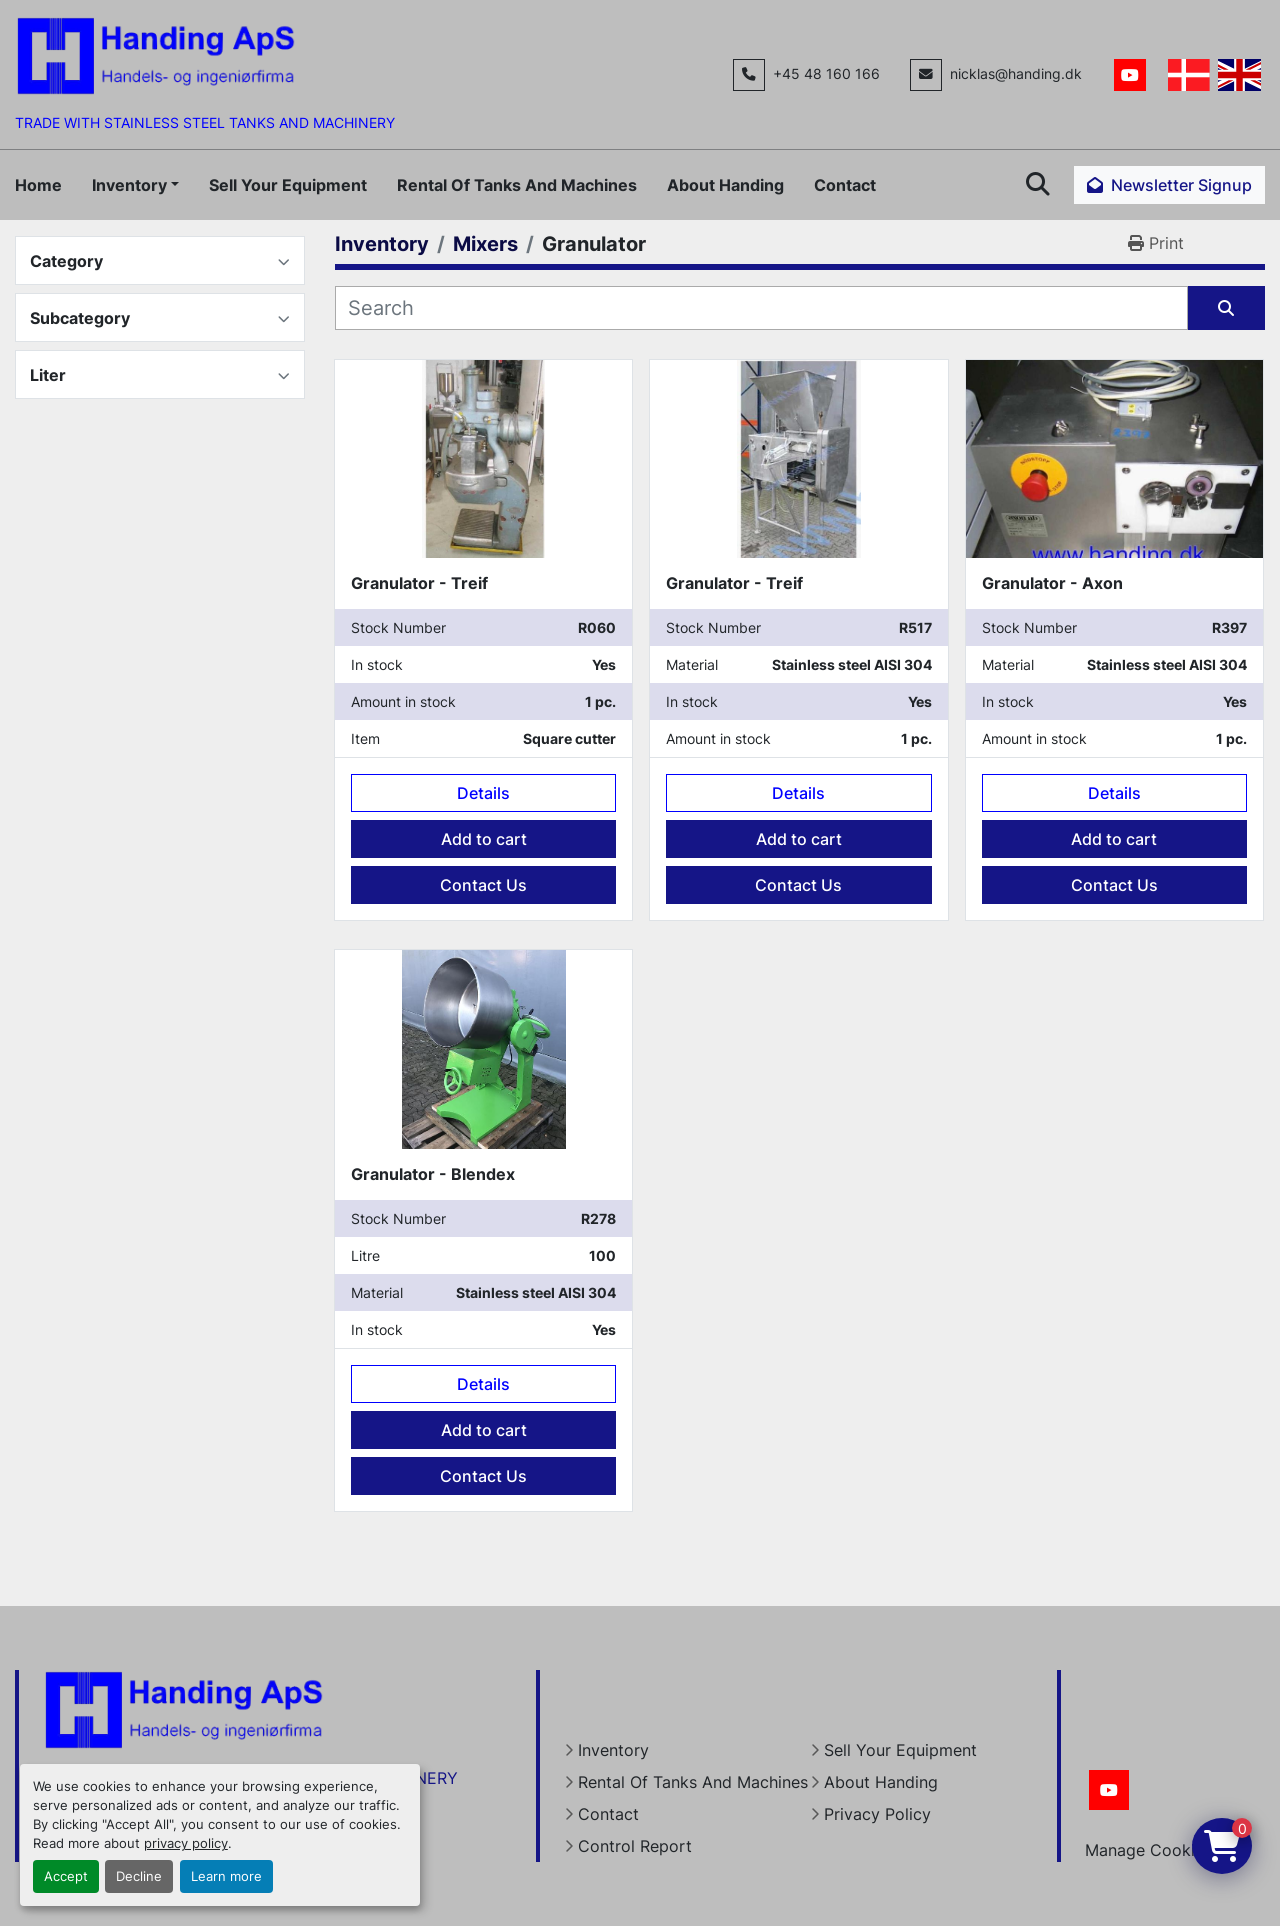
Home (38, 185)
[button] (135, 185)
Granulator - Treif (419, 583)
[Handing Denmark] (184, 1708)
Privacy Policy (877, 1814)
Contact (845, 185)
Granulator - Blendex (433, 1174)
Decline (139, 1876)
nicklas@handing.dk (1016, 74)
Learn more (226, 1876)
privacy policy (186, 1843)
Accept (66, 1876)
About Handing (725, 185)
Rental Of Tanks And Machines (517, 185)
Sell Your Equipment (288, 185)
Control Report (635, 1846)
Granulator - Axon (1052, 583)
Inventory (129, 185)
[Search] (761, 308)
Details (483, 793)
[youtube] (1130, 75)
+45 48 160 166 (826, 74)
